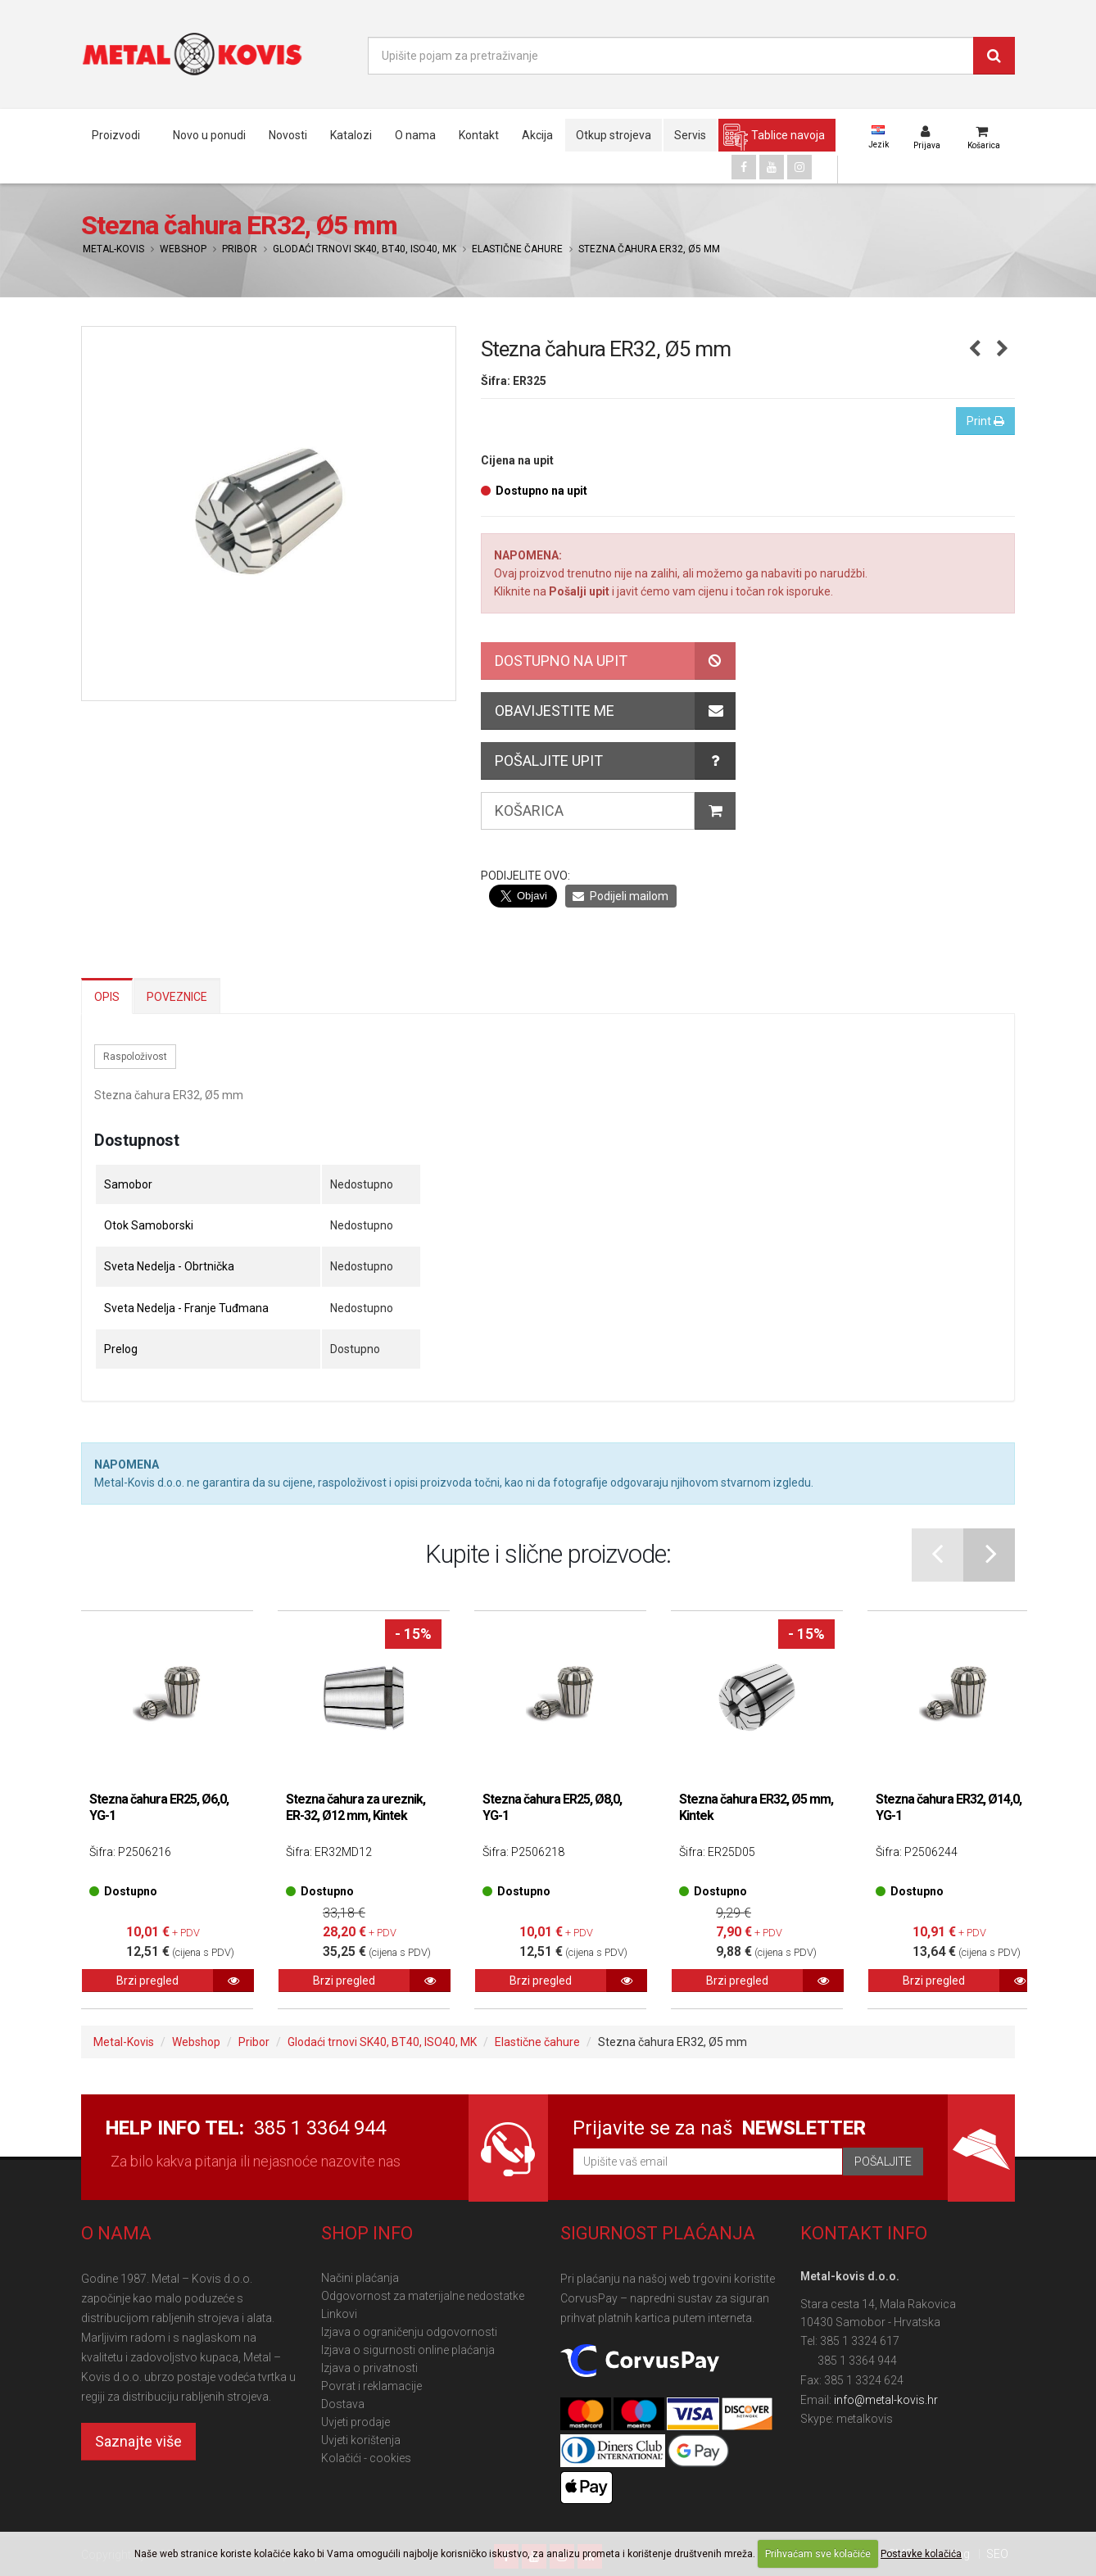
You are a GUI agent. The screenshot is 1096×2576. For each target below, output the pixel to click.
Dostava (343, 2404)
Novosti (288, 135)
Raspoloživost (135, 1056)
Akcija (537, 135)
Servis (690, 135)
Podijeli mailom (620, 896)
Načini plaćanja (360, 2277)
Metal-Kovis (113, 249)
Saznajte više (138, 2441)
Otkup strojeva (613, 135)
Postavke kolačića (921, 2554)
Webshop (183, 249)
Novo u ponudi (209, 135)
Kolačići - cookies (366, 2458)
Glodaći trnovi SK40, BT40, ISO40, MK (364, 249)
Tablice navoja (788, 135)
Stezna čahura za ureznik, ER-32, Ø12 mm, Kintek (355, 1807)
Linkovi (339, 2313)
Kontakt (479, 135)
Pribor (239, 249)
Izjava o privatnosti (369, 2368)
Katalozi (351, 135)
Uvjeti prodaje (355, 2422)
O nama (415, 135)
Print (985, 421)
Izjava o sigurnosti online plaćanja (408, 2349)
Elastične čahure (517, 249)
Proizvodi (116, 135)
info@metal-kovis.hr (886, 2399)
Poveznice (177, 996)
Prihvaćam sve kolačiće (818, 2554)
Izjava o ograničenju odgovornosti (409, 2331)
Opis (107, 996)
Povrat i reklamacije (371, 2386)
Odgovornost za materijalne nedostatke (422, 2295)
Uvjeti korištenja (361, 2440)
